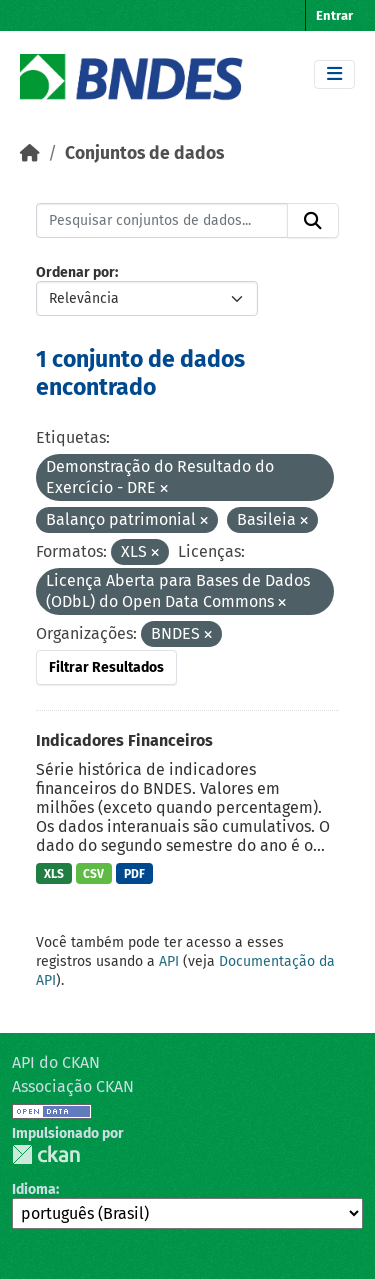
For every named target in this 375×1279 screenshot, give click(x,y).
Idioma (34, 1189)
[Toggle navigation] (334, 74)
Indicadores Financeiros (124, 740)
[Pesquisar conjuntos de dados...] (162, 221)
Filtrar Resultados (106, 667)
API (169, 961)
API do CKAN (56, 1062)
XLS (54, 874)
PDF (134, 874)
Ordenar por (75, 272)
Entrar (334, 15)
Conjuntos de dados (144, 153)
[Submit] (313, 221)
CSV (93, 874)
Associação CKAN (73, 1086)
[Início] (30, 153)
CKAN (46, 1154)
